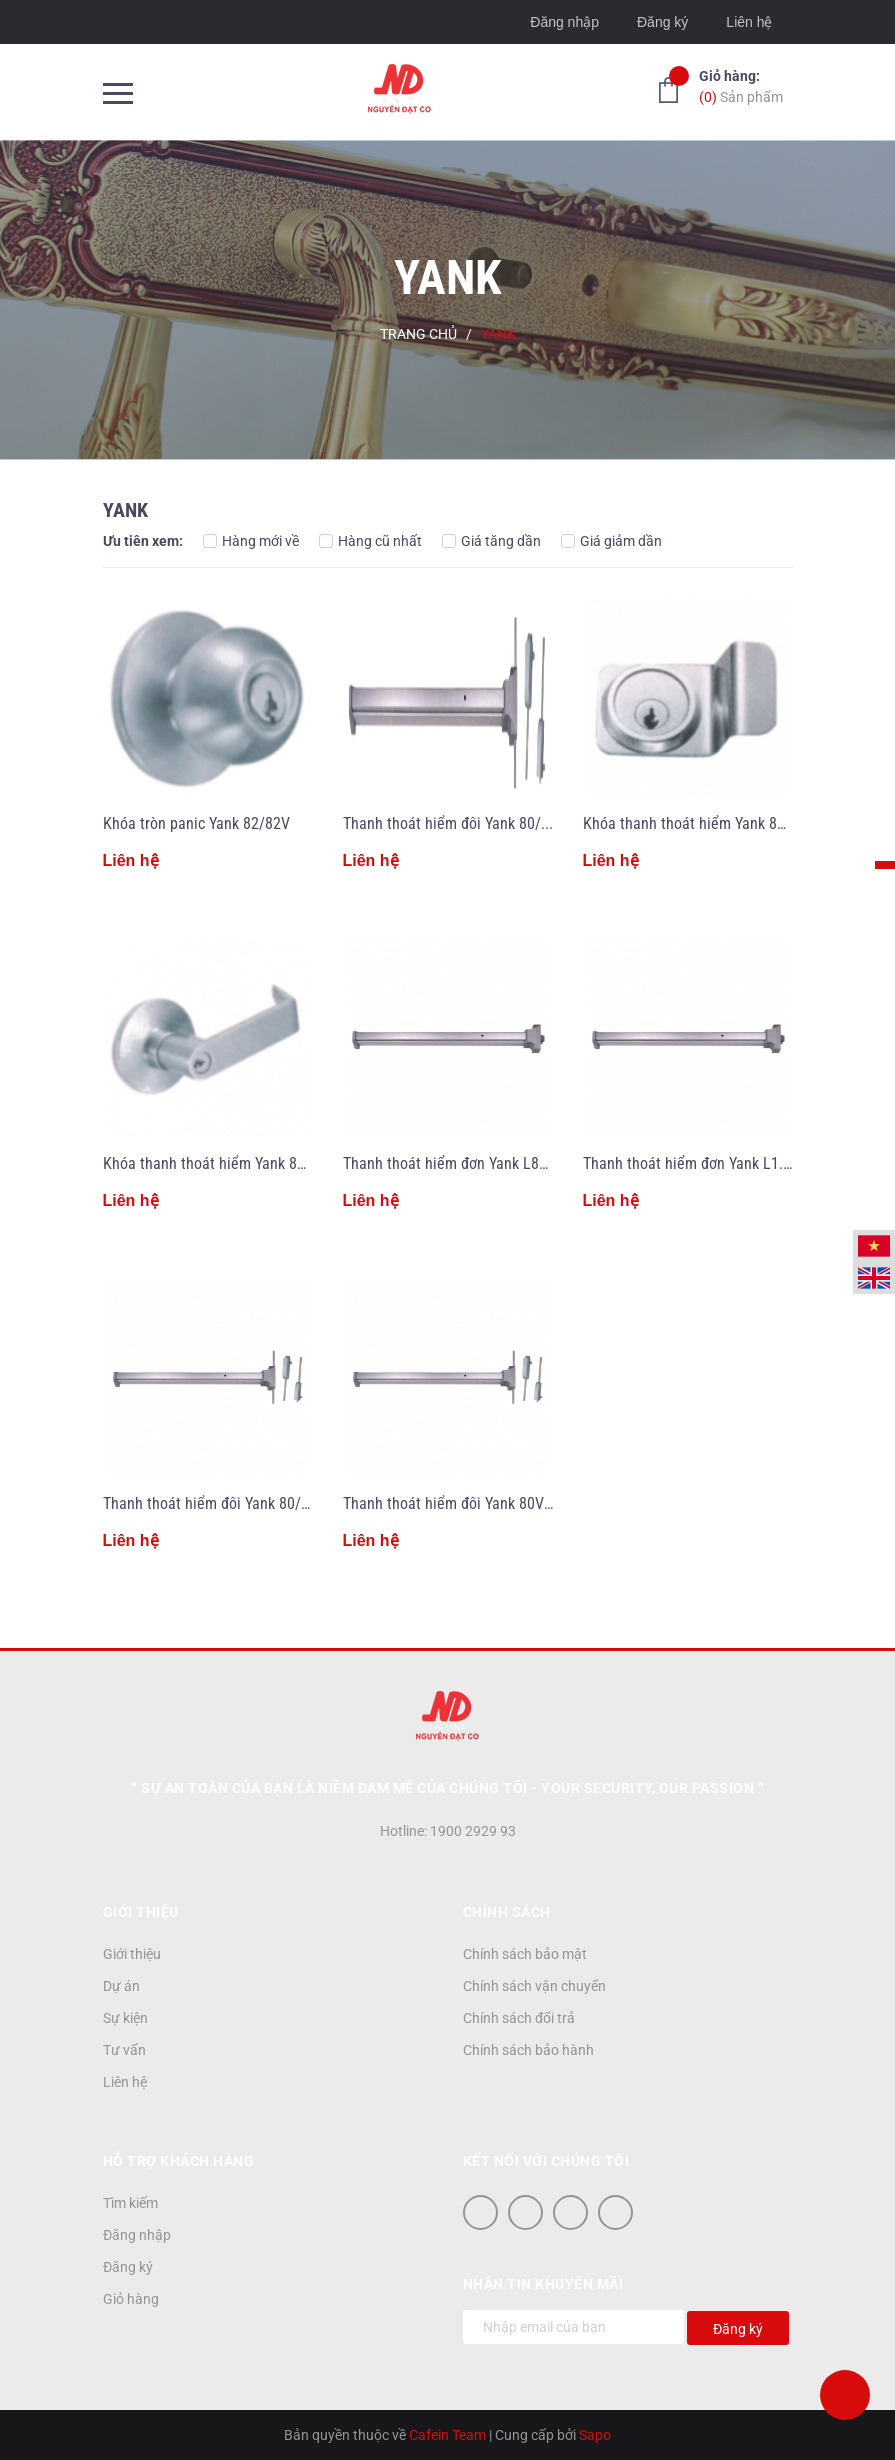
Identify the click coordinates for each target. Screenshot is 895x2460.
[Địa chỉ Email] (573, 2327)
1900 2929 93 (473, 1831)
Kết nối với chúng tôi (546, 2161)
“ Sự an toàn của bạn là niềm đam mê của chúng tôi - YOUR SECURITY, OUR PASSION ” (447, 1788)
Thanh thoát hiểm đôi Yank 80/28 (210, 1503)
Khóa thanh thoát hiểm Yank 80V (688, 823)
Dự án (121, 1986)
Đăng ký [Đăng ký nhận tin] (738, 2329)
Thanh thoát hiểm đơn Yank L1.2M (693, 1163)
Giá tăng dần (491, 541)
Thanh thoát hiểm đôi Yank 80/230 (454, 823)
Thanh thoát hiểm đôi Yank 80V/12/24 (465, 1503)
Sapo (595, 2435)
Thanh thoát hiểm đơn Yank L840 (449, 1163)
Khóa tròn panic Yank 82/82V (196, 823)
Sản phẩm (741, 85)
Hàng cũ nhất (370, 541)
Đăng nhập (564, 22)
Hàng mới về (251, 541)
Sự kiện (125, 2018)
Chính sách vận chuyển (534, 1986)
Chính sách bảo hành (528, 2050)
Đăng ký (662, 22)
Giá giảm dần (611, 541)
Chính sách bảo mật (525, 1954)
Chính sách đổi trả (519, 2018)
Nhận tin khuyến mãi (543, 2284)
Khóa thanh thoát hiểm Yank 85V (208, 1163)
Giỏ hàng (131, 2299)
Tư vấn (124, 2050)
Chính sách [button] (507, 1912)
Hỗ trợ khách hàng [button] (179, 2161)
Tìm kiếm (130, 2203)
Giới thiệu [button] (141, 1912)
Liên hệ (749, 22)
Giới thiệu (132, 1954)
